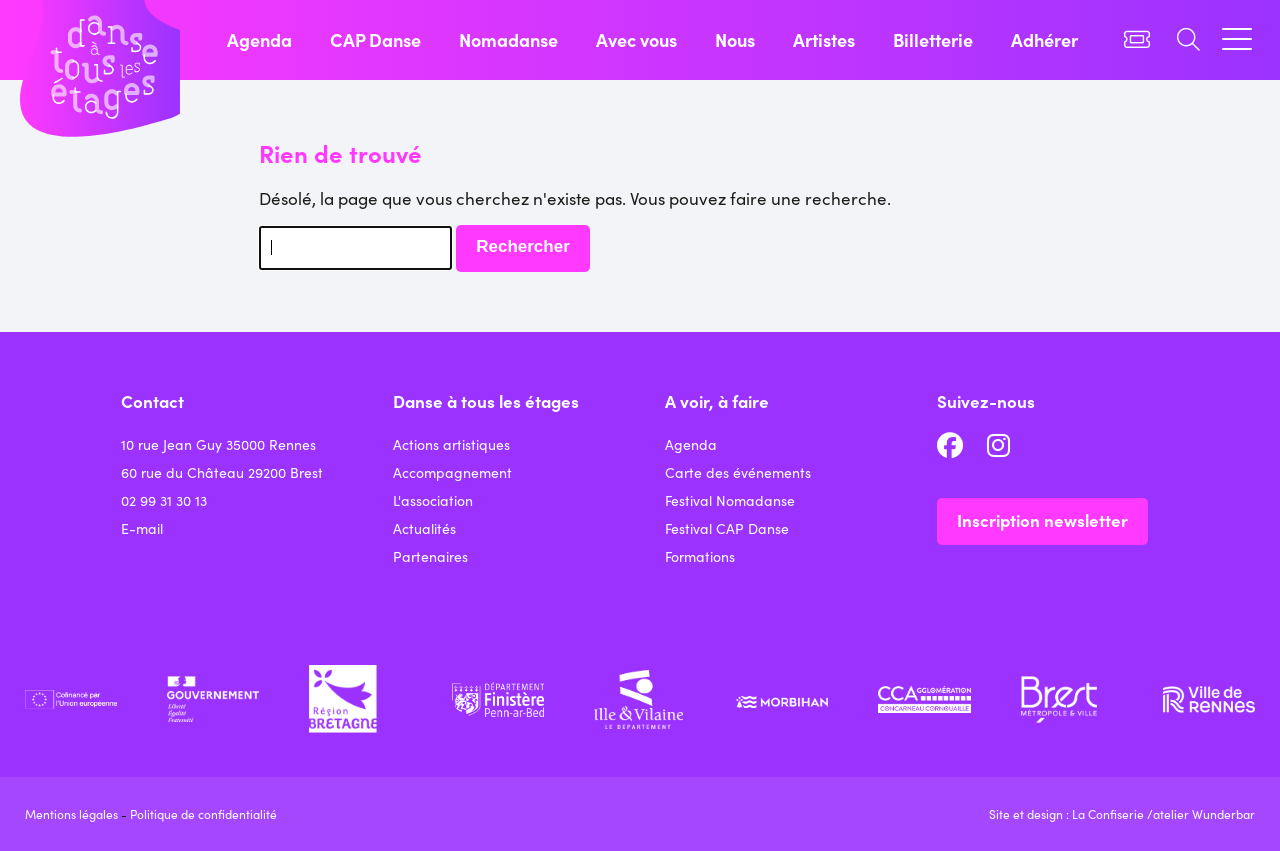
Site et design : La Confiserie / (1071, 813)
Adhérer (1044, 39)
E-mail (142, 528)
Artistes (824, 39)
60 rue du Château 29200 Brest (222, 472)
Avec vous (636, 39)
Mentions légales (71, 813)
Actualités (424, 528)
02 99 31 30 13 (164, 500)
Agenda (259, 39)
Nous (735, 39)
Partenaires (430, 556)
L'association (433, 500)
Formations (700, 556)
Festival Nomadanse (730, 500)
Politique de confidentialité (203, 813)
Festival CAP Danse (727, 528)
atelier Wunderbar (1204, 813)
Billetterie (933, 39)
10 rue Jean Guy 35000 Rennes (218, 444)
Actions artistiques (451, 444)
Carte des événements (738, 472)
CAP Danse (375, 39)
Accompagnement (452, 472)
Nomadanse (508, 39)
